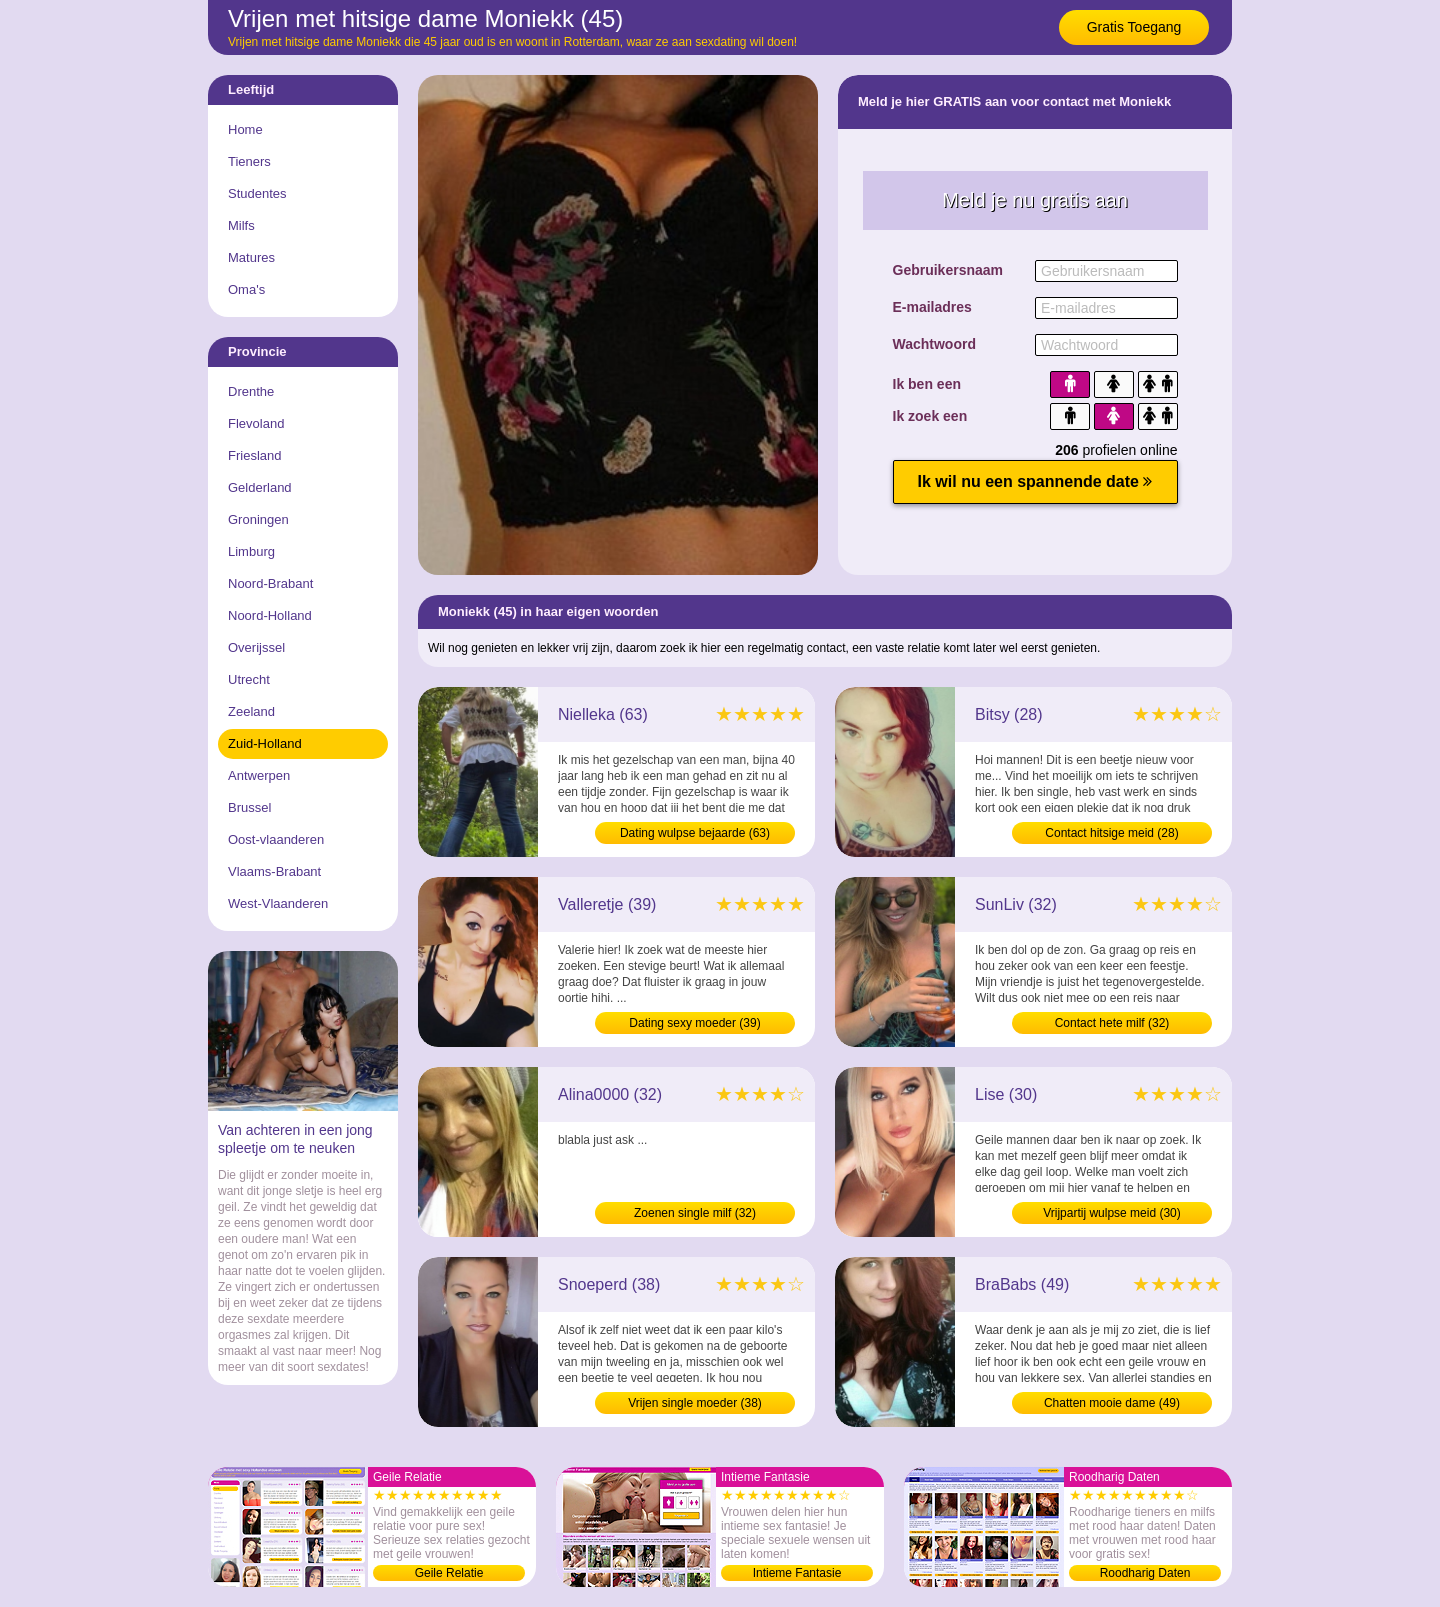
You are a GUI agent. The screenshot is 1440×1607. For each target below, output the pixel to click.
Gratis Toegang (1134, 27)
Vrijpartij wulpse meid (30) (1112, 1213)
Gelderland (260, 487)
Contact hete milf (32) (1112, 1023)
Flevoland (256, 423)
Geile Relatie (449, 1573)
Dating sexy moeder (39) (694, 1023)
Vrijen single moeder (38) (695, 1403)
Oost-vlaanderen (276, 839)
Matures (251, 257)
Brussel (249, 807)
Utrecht (249, 679)
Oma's (246, 289)
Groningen (258, 519)
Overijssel (256, 647)
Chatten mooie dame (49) (1112, 1403)
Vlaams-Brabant (274, 871)
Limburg (251, 551)
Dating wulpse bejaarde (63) (695, 833)
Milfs (241, 225)
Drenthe (251, 391)
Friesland (254, 455)
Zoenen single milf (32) (695, 1213)
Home (245, 129)
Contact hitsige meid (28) (1111, 833)
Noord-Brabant (270, 583)
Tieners (249, 161)
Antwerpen (259, 775)
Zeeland (251, 711)
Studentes (257, 193)
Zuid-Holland (265, 743)
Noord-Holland (270, 615)
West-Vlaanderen (278, 903)
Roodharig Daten (1145, 1573)
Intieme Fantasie (797, 1573)
